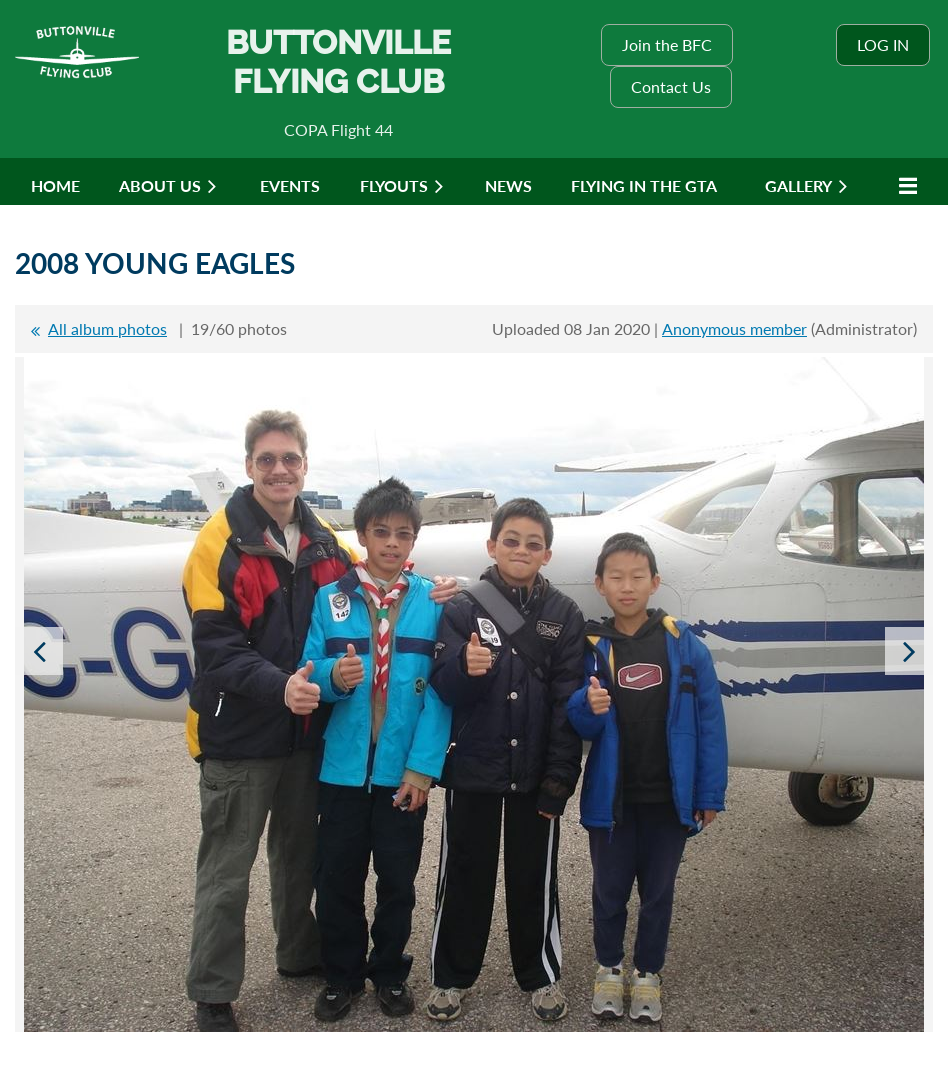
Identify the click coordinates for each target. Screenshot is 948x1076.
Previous (39, 651)
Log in (883, 44)
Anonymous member (734, 328)
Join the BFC (667, 44)
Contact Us (671, 86)
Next (909, 651)
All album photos (107, 328)
